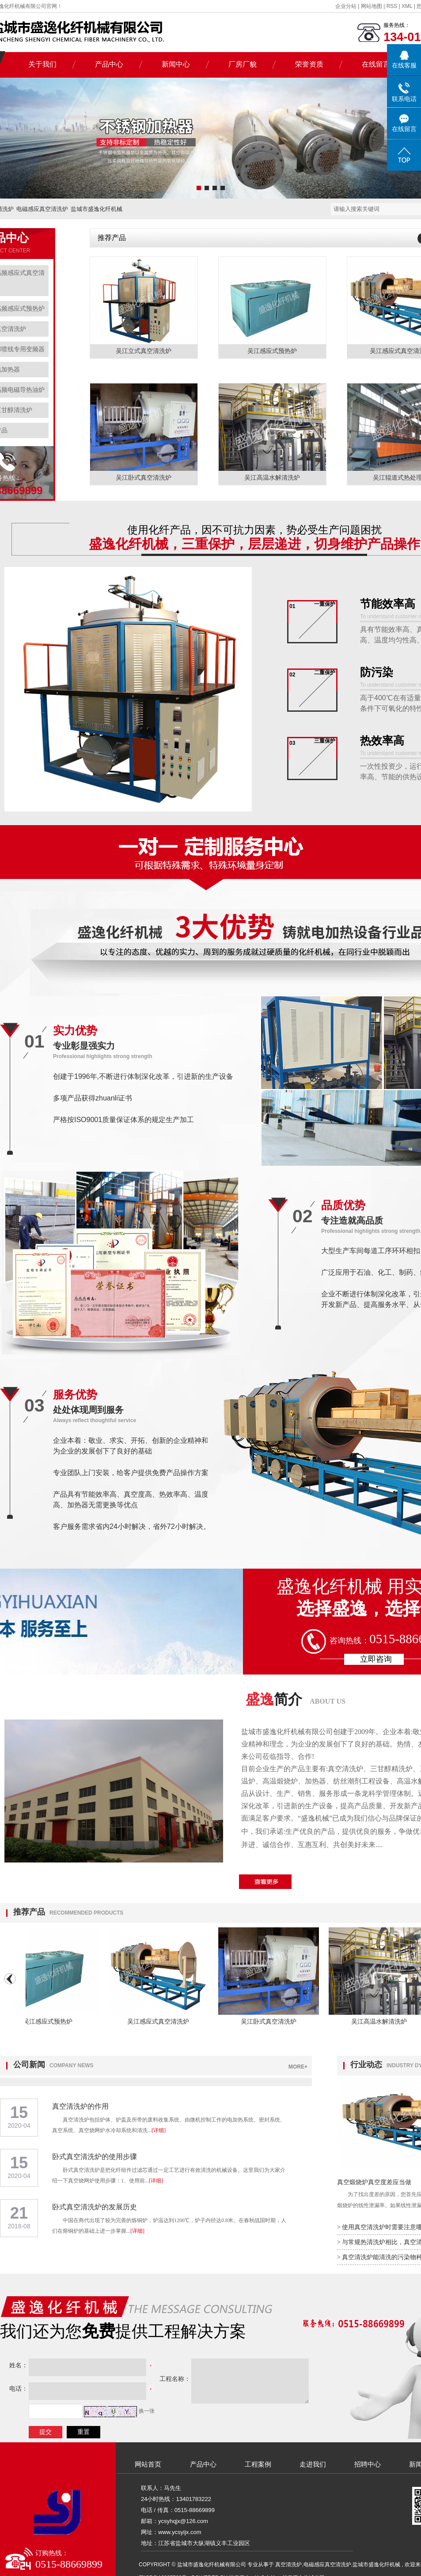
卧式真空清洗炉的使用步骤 (94, 2156)
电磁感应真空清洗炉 (42, 209)
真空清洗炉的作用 (80, 2106)
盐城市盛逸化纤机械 (96, 209)
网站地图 (372, 6)
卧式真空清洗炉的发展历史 (94, 2207)
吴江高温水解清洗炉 (272, 477)
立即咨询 (376, 1659)
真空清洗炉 (288, 2564)
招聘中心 (367, 2464)
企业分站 (346, 6)
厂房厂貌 (242, 64)
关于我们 (42, 64)
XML (407, 6)
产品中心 (109, 64)
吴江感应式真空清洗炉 (163, 2021)
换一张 (147, 2411)
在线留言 (376, 64)
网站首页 (148, 2464)
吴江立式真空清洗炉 (143, 351)
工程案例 (258, 2464)
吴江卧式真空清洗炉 (143, 477)
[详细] (159, 2130)
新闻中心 (176, 64)
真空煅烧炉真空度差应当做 (374, 2182)
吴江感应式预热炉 (272, 351)
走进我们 (313, 2464)
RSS (392, 6)
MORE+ (297, 2067)
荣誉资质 (309, 64)
